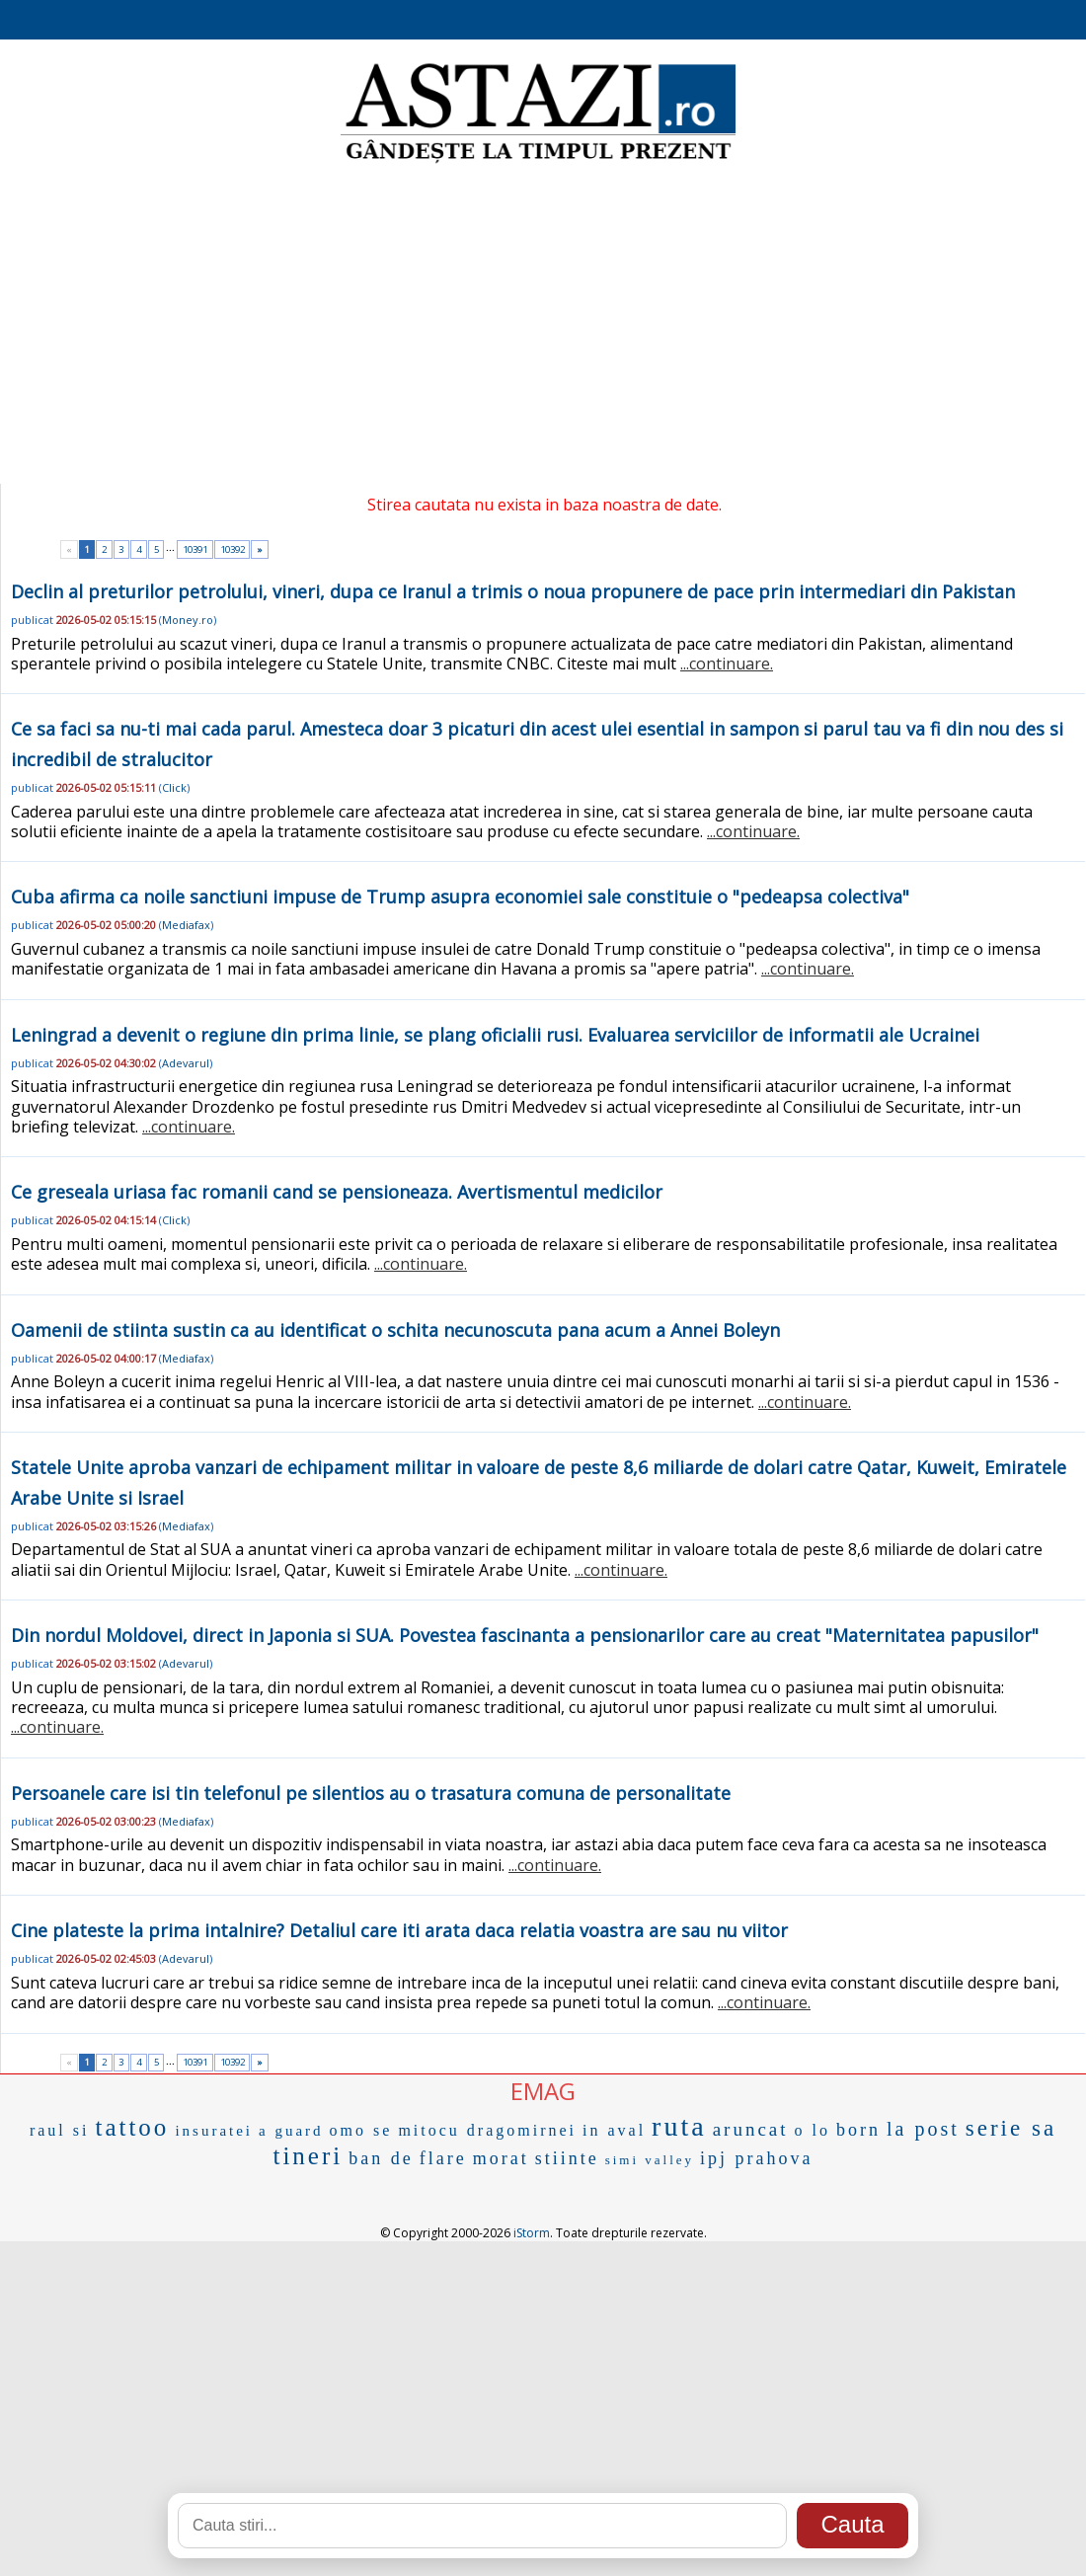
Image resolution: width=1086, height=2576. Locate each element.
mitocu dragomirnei (487, 2130)
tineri (307, 2156)
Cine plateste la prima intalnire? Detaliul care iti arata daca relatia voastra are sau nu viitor (399, 1930)
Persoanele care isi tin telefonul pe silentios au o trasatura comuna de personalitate (371, 1793)
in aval (614, 2130)
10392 (232, 549)
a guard (291, 2131)
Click (174, 787)
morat (501, 2158)
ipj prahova (756, 2158)
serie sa (1011, 2128)
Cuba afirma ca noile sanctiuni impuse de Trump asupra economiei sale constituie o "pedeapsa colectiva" (460, 896)
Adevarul (185, 1062)
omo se (361, 2130)
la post (923, 2129)
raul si (60, 2130)
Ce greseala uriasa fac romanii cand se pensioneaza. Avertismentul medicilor (336, 1192)
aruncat (751, 2129)
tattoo (132, 2127)
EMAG (543, 2090)
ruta (679, 2126)
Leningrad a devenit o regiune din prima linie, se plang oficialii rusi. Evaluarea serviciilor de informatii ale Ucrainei (495, 1035)
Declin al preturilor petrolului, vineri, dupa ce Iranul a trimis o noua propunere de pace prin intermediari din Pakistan (513, 591)
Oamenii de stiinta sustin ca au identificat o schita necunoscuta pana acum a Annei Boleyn (395, 1330)
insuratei (214, 2131)
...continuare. (726, 663)
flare (443, 2158)
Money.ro (187, 619)
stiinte (567, 2158)
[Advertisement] (543, 326)
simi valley (649, 2159)
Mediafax (186, 924)
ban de (381, 2158)
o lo (812, 2130)
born (858, 2130)
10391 (195, 549)
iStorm (531, 2233)
